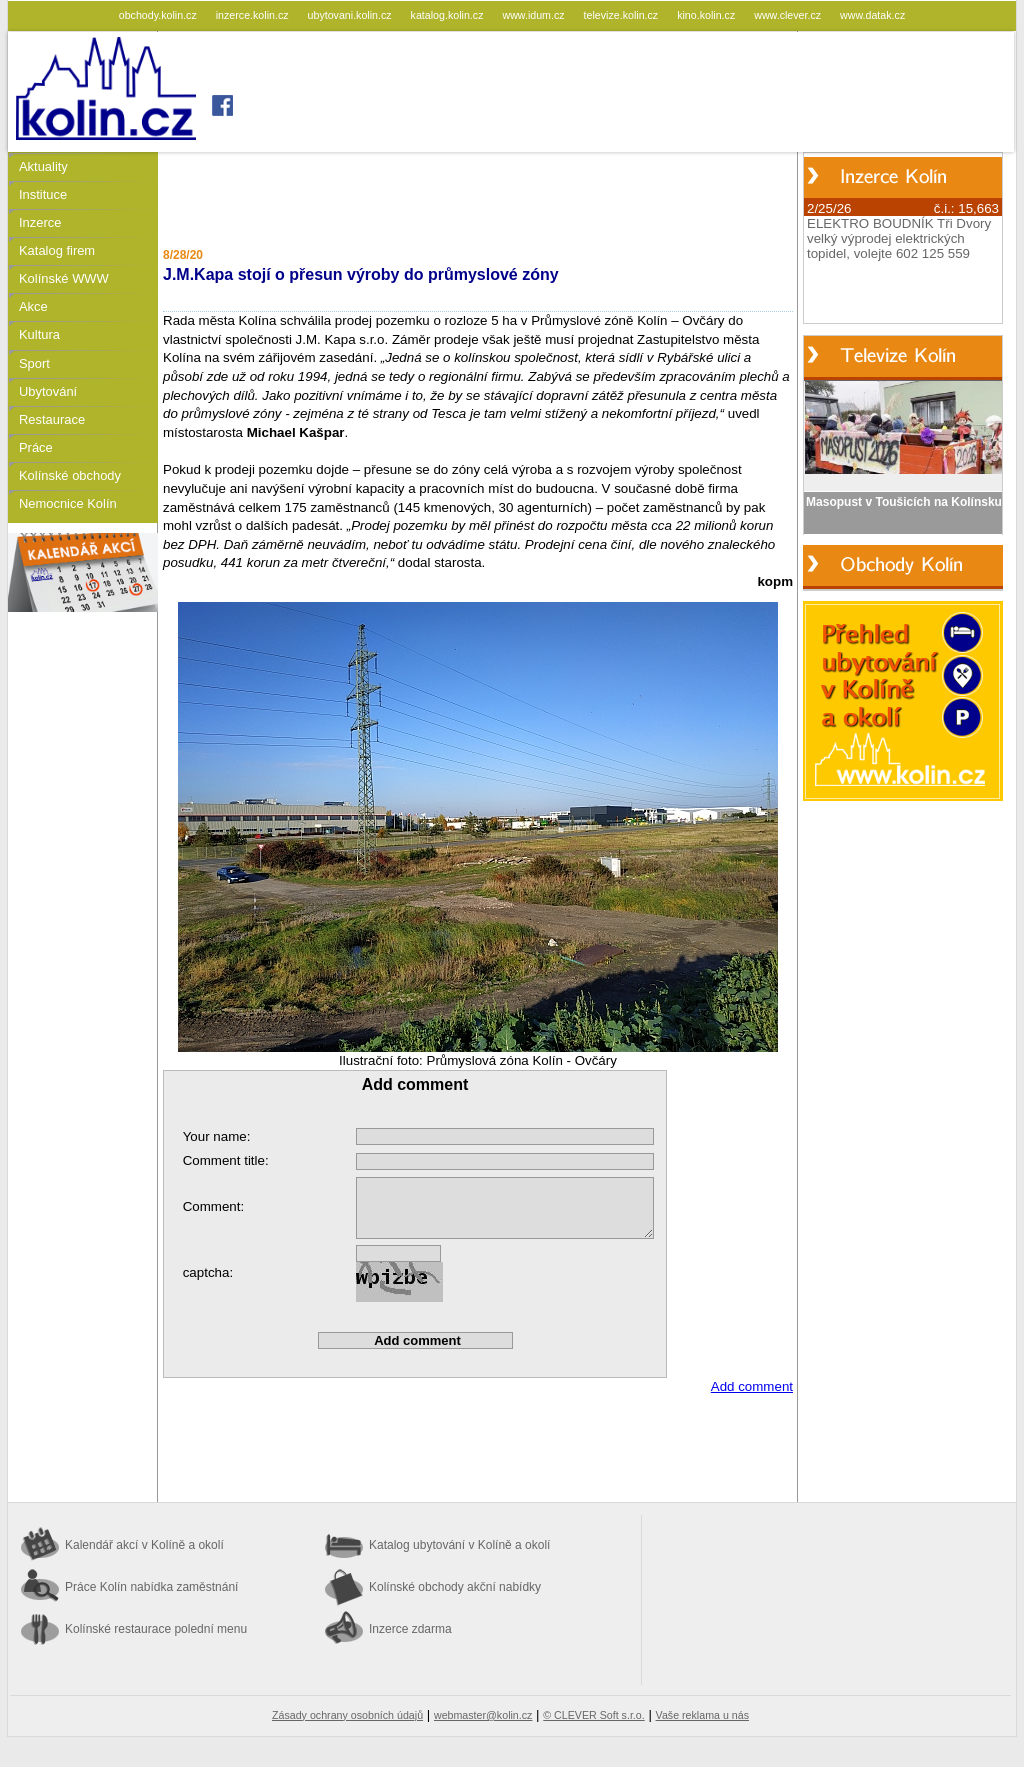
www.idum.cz (534, 15)
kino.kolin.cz (707, 15)
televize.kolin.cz (623, 15)
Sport (34, 363)
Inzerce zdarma (410, 1629)
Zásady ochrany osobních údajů (347, 1715)
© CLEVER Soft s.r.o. (593, 1715)
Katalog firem (57, 250)
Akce (33, 306)
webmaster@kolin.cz (483, 1715)
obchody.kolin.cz (159, 15)
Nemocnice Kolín (68, 503)
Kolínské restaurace (156, 1629)
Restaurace (52, 419)
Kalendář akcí (144, 1545)
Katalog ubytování (459, 1545)
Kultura (39, 334)
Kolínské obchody (70, 475)
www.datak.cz (872, 15)
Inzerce (40, 222)
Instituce (43, 194)
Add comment (752, 1386)
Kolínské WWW (64, 278)
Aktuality (43, 166)
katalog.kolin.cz (449, 15)
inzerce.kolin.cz (254, 15)
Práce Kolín (151, 1587)
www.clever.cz (789, 15)
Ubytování (48, 391)
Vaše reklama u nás (702, 1715)
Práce (36, 447)
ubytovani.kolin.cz (351, 15)
